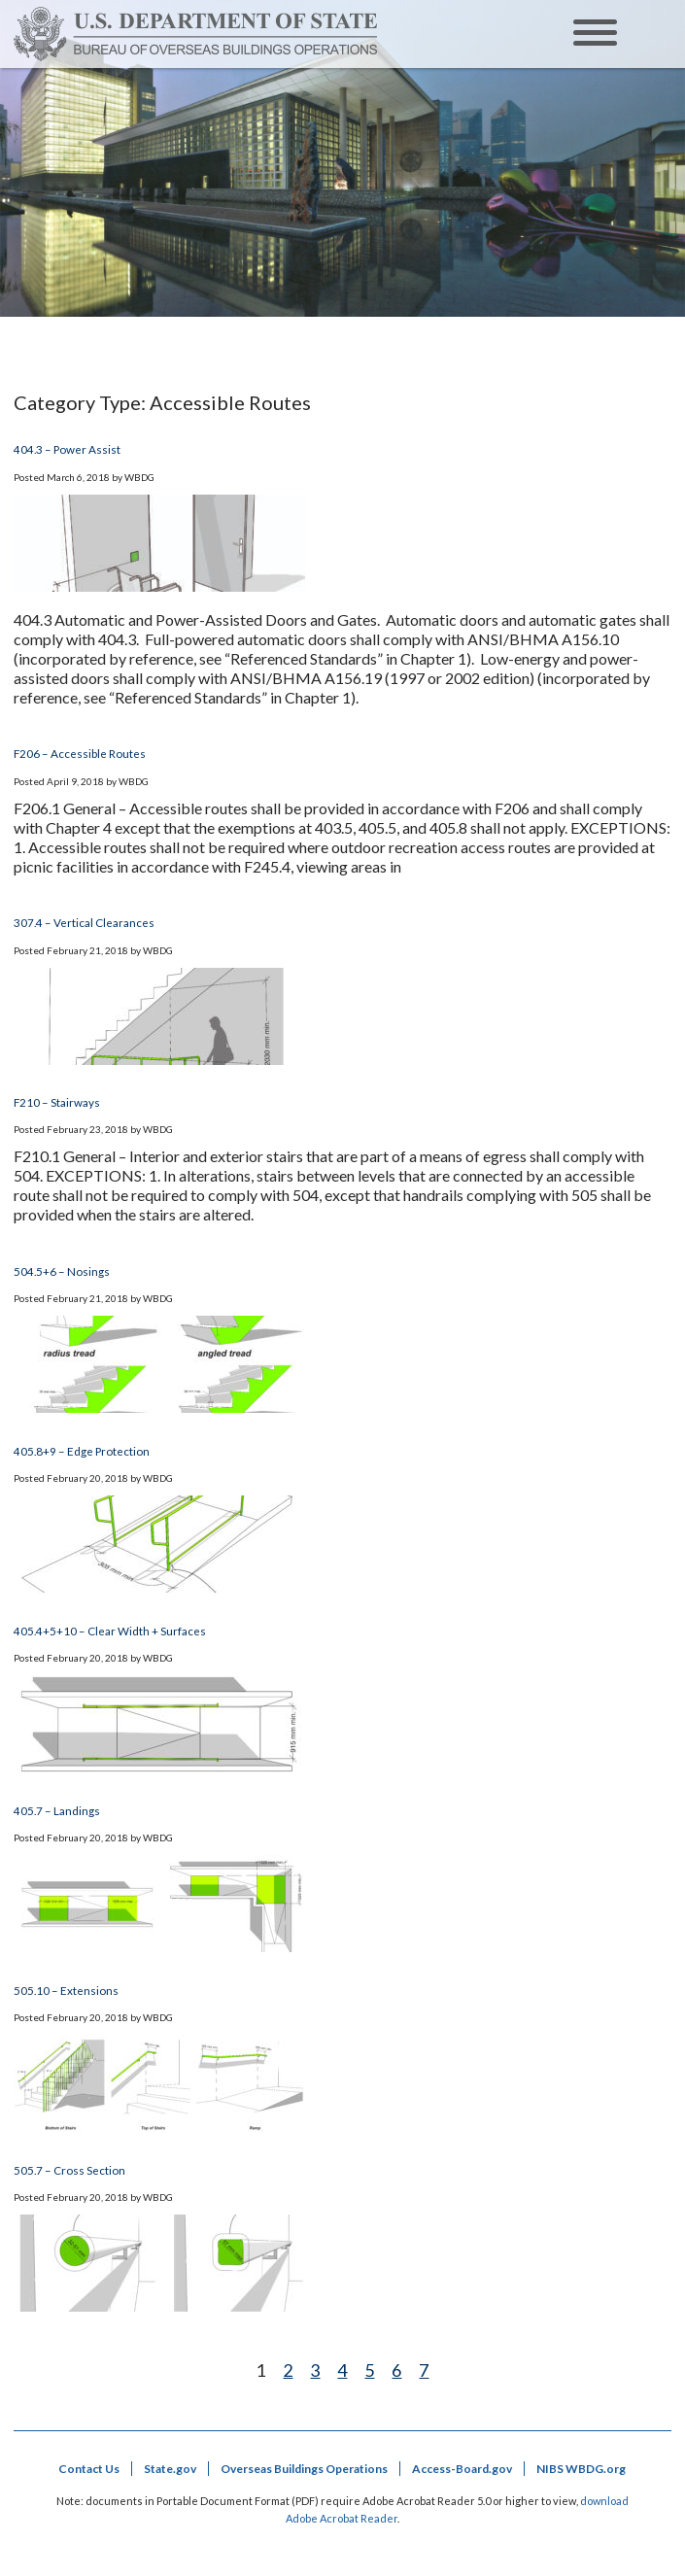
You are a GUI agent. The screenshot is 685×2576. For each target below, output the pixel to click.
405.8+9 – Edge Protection (82, 1451)
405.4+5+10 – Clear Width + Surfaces (110, 1630)
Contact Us (89, 2468)
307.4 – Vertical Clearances (84, 922)
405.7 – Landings (57, 1810)
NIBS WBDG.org (581, 2468)
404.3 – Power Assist (67, 449)
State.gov (170, 2468)
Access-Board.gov (462, 2468)
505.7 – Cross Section (69, 2170)
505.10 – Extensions (66, 1990)
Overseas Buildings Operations (304, 2468)
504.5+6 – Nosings (62, 1271)
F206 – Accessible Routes (80, 753)
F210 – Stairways (57, 1102)
